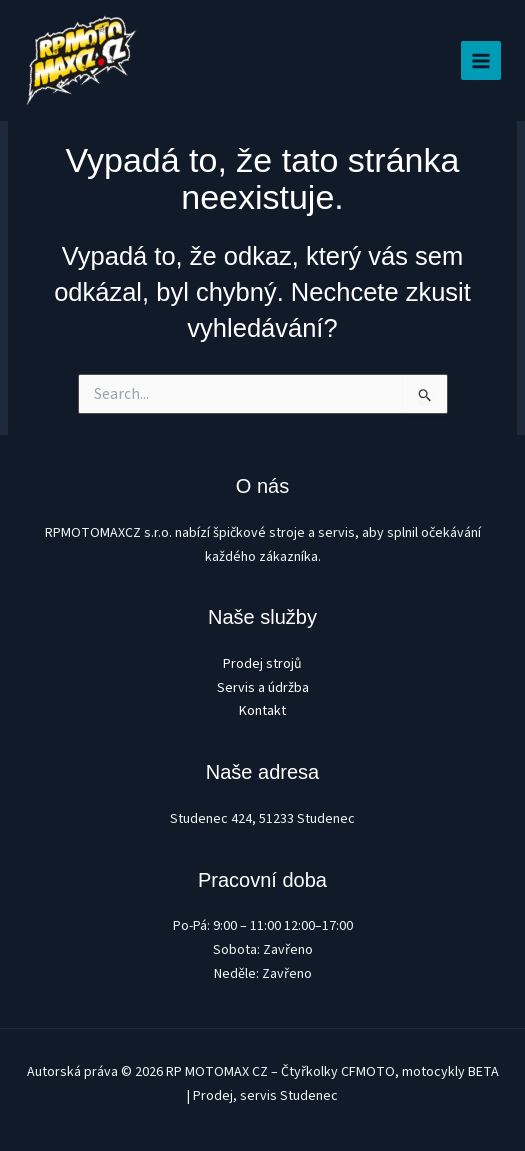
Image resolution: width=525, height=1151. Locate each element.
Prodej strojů (262, 664)
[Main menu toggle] (481, 61)
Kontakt (262, 711)
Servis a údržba (263, 688)
